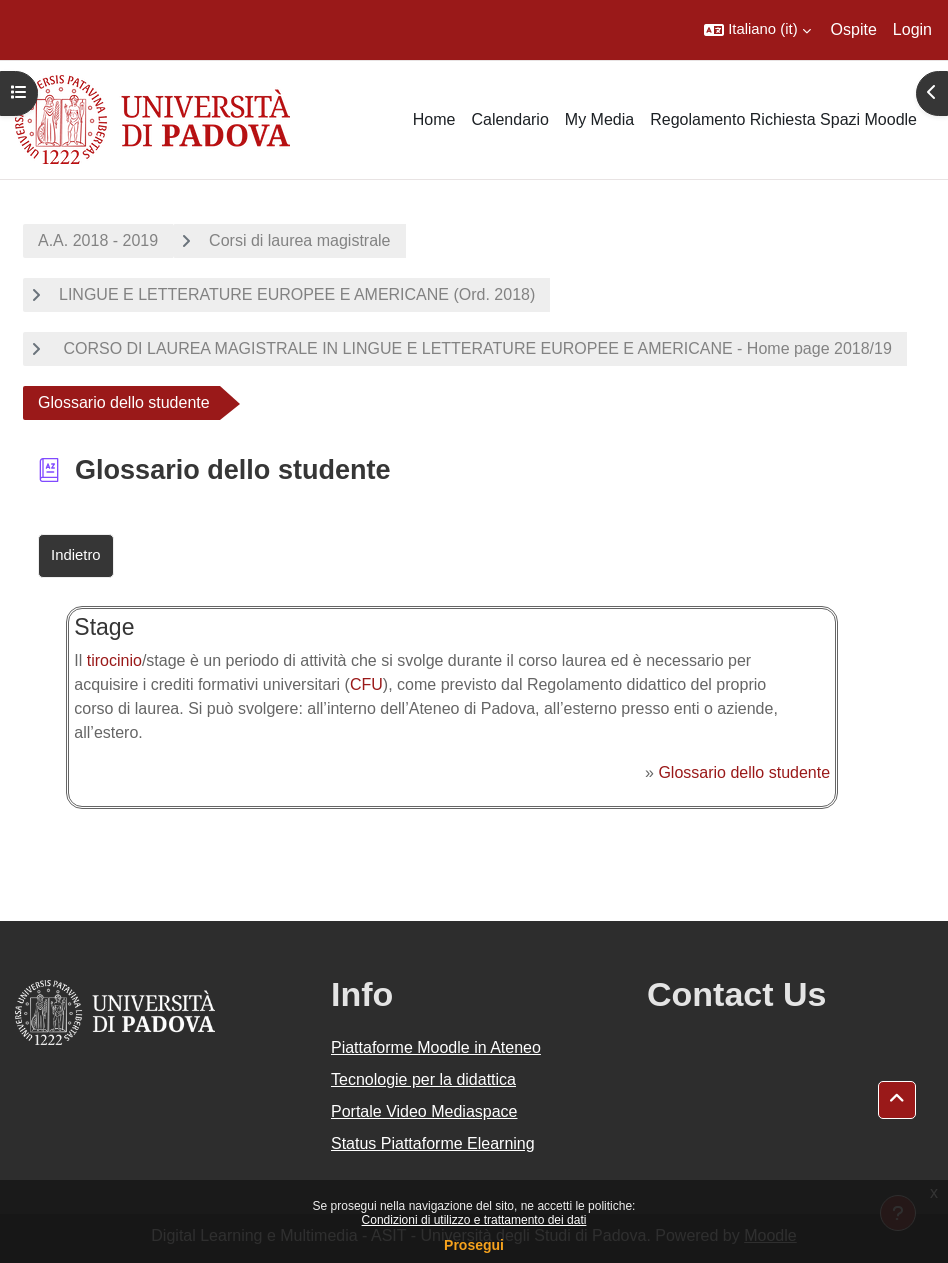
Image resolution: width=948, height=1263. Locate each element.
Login (912, 29)
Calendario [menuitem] (509, 119)
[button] (757, 30)
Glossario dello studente (744, 772)
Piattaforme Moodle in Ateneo (436, 1047)
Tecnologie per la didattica (423, 1079)
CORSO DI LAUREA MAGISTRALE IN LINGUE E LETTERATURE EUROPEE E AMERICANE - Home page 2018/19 (475, 348)
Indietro (76, 555)
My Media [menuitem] (599, 119)
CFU (366, 684)
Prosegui (474, 1245)
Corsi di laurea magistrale (299, 240)
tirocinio (114, 660)
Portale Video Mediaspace (424, 1111)
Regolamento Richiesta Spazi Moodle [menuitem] (783, 119)
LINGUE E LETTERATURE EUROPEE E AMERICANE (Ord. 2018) (297, 294)
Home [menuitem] (434, 119)
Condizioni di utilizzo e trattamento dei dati (474, 1220)
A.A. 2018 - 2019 (98, 240)
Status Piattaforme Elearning (433, 1143)
